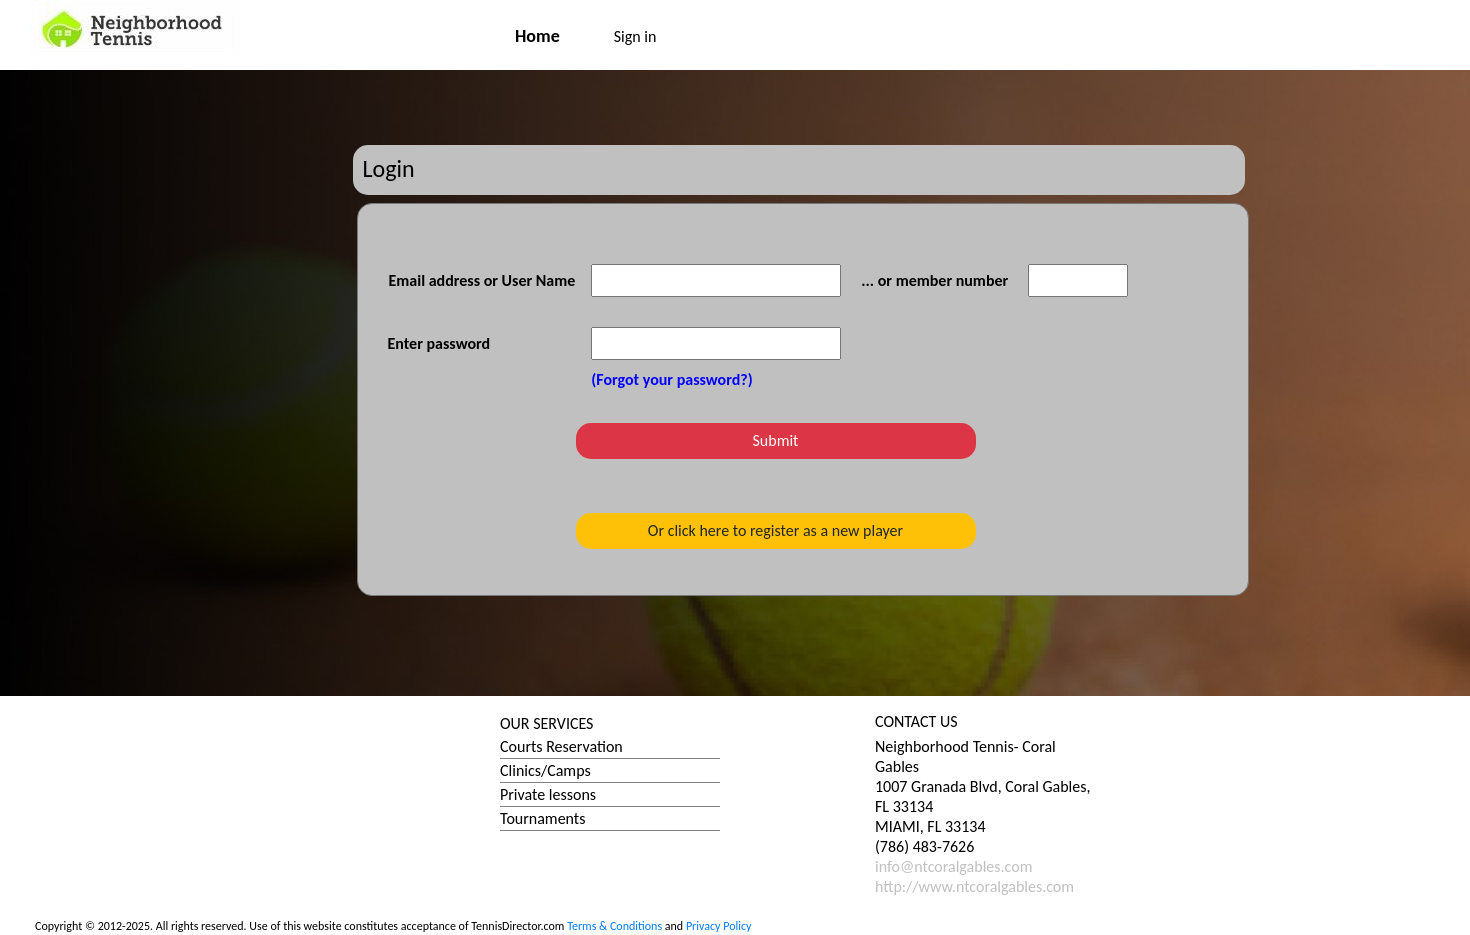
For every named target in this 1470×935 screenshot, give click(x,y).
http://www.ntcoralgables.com (974, 886)
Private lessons (548, 794)
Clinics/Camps (545, 770)
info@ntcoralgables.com (953, 866)
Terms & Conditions (614, 926)
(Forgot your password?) (671, 379)
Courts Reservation (561, 746)
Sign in (635, 36)
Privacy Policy (719, 926)
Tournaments (542, 818)
